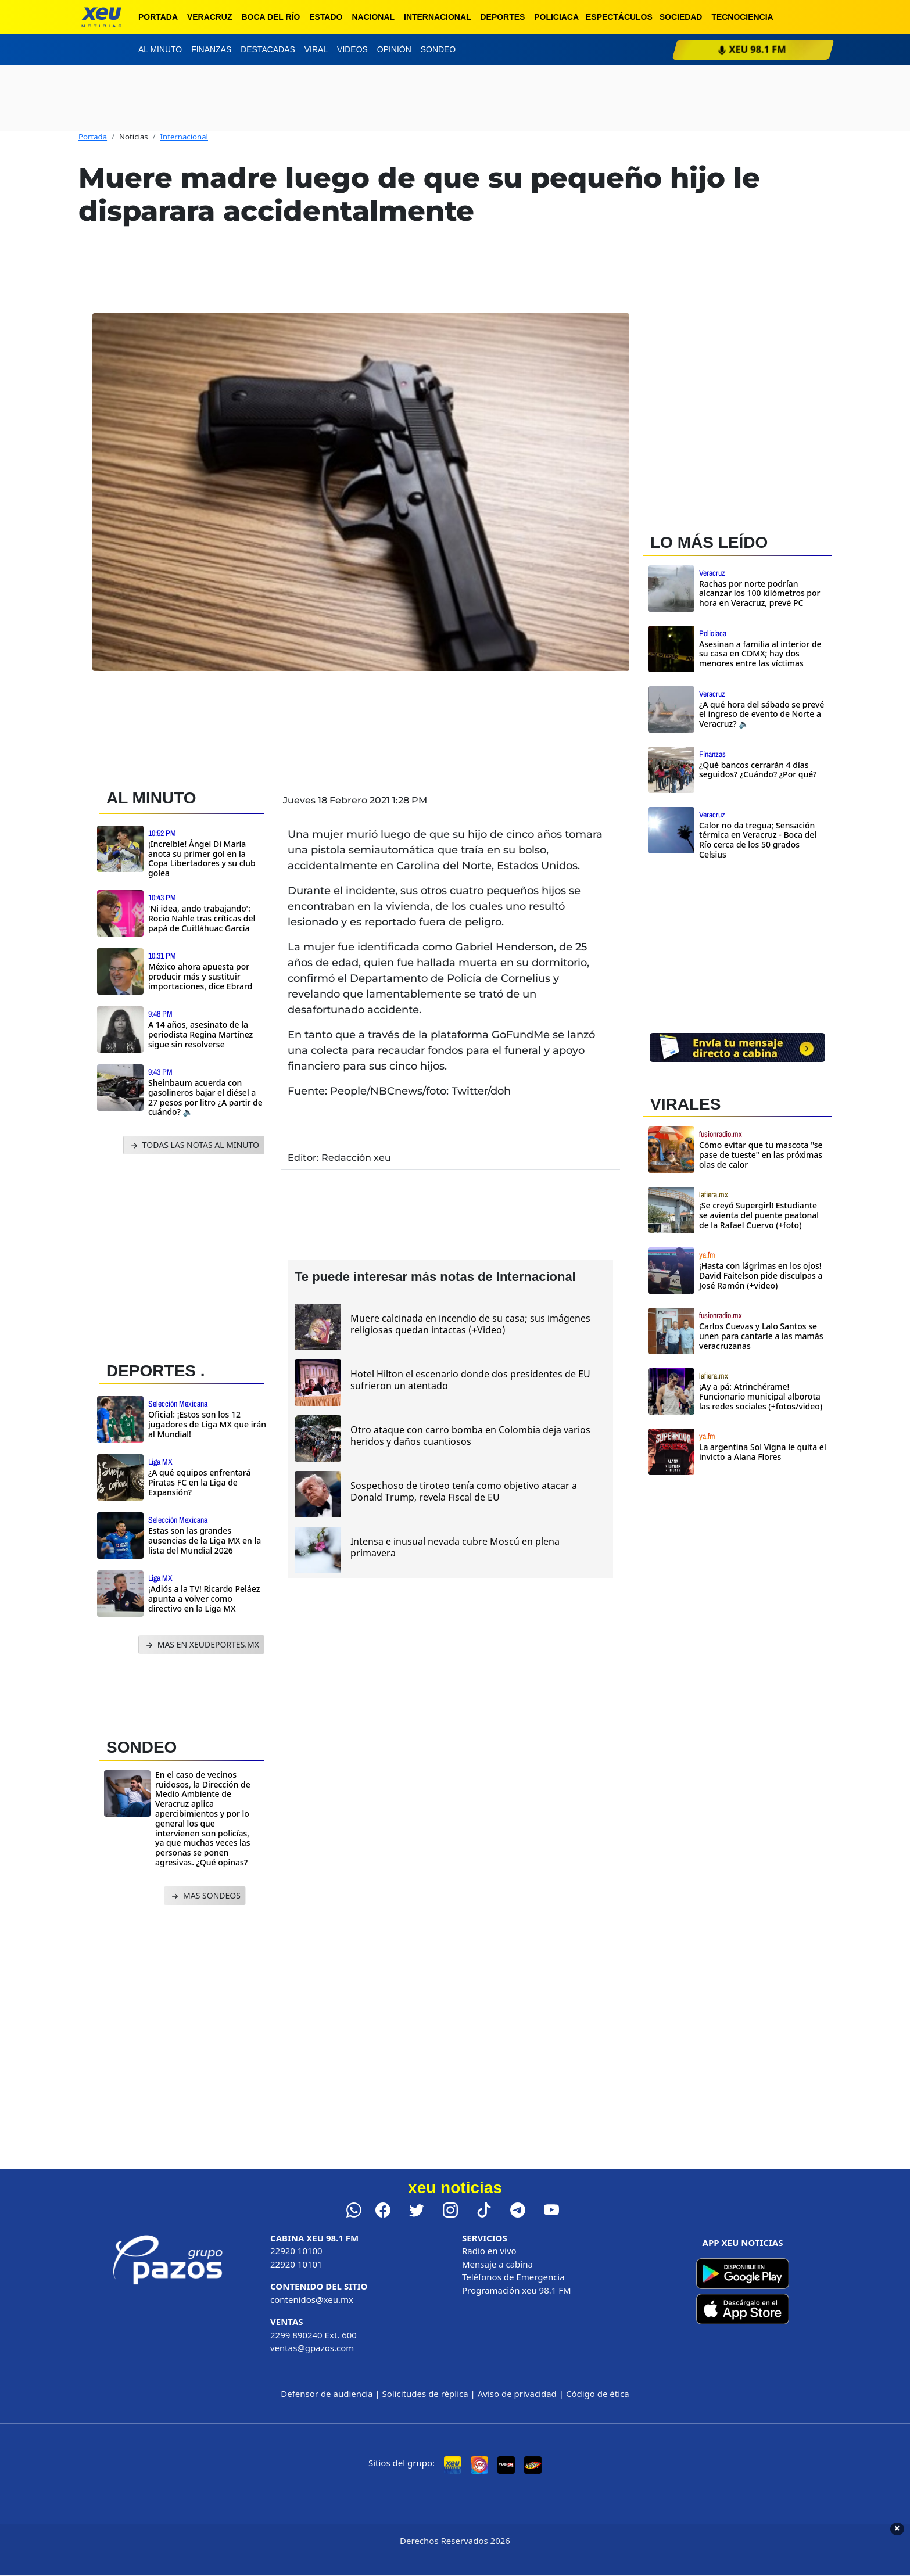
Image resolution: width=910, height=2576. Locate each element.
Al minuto (160, 49)
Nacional (373, 16)
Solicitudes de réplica (425, 2393)
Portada (158, 16)
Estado (325, 16)
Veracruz (209, 16)
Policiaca (556, 16)
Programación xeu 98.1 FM (516, 2290)
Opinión (394, 49)
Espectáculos (619, 16)
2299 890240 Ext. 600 (313, 2335)
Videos (352, 49)
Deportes (503, 16)
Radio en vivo (489, 2250)
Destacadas (268, 49)
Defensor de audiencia (326, 2393)
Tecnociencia (742, 16)
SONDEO (141, 1747)
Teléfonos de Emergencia (513, 2277)
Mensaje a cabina (497, 2264)
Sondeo (438, 49)
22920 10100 (296, 2250)
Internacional (437, 16)
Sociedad (681, 16)
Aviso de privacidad (517, 2393)
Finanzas (211, 49)
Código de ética (597, 2393)
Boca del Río (270, 16)
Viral (316, 49)
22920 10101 (296, 2264)
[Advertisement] (186, 1255)
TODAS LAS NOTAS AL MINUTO (193, 1145)
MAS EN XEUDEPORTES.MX (201, 1645)
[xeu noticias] (101, 17)
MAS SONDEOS (205, 1896)
